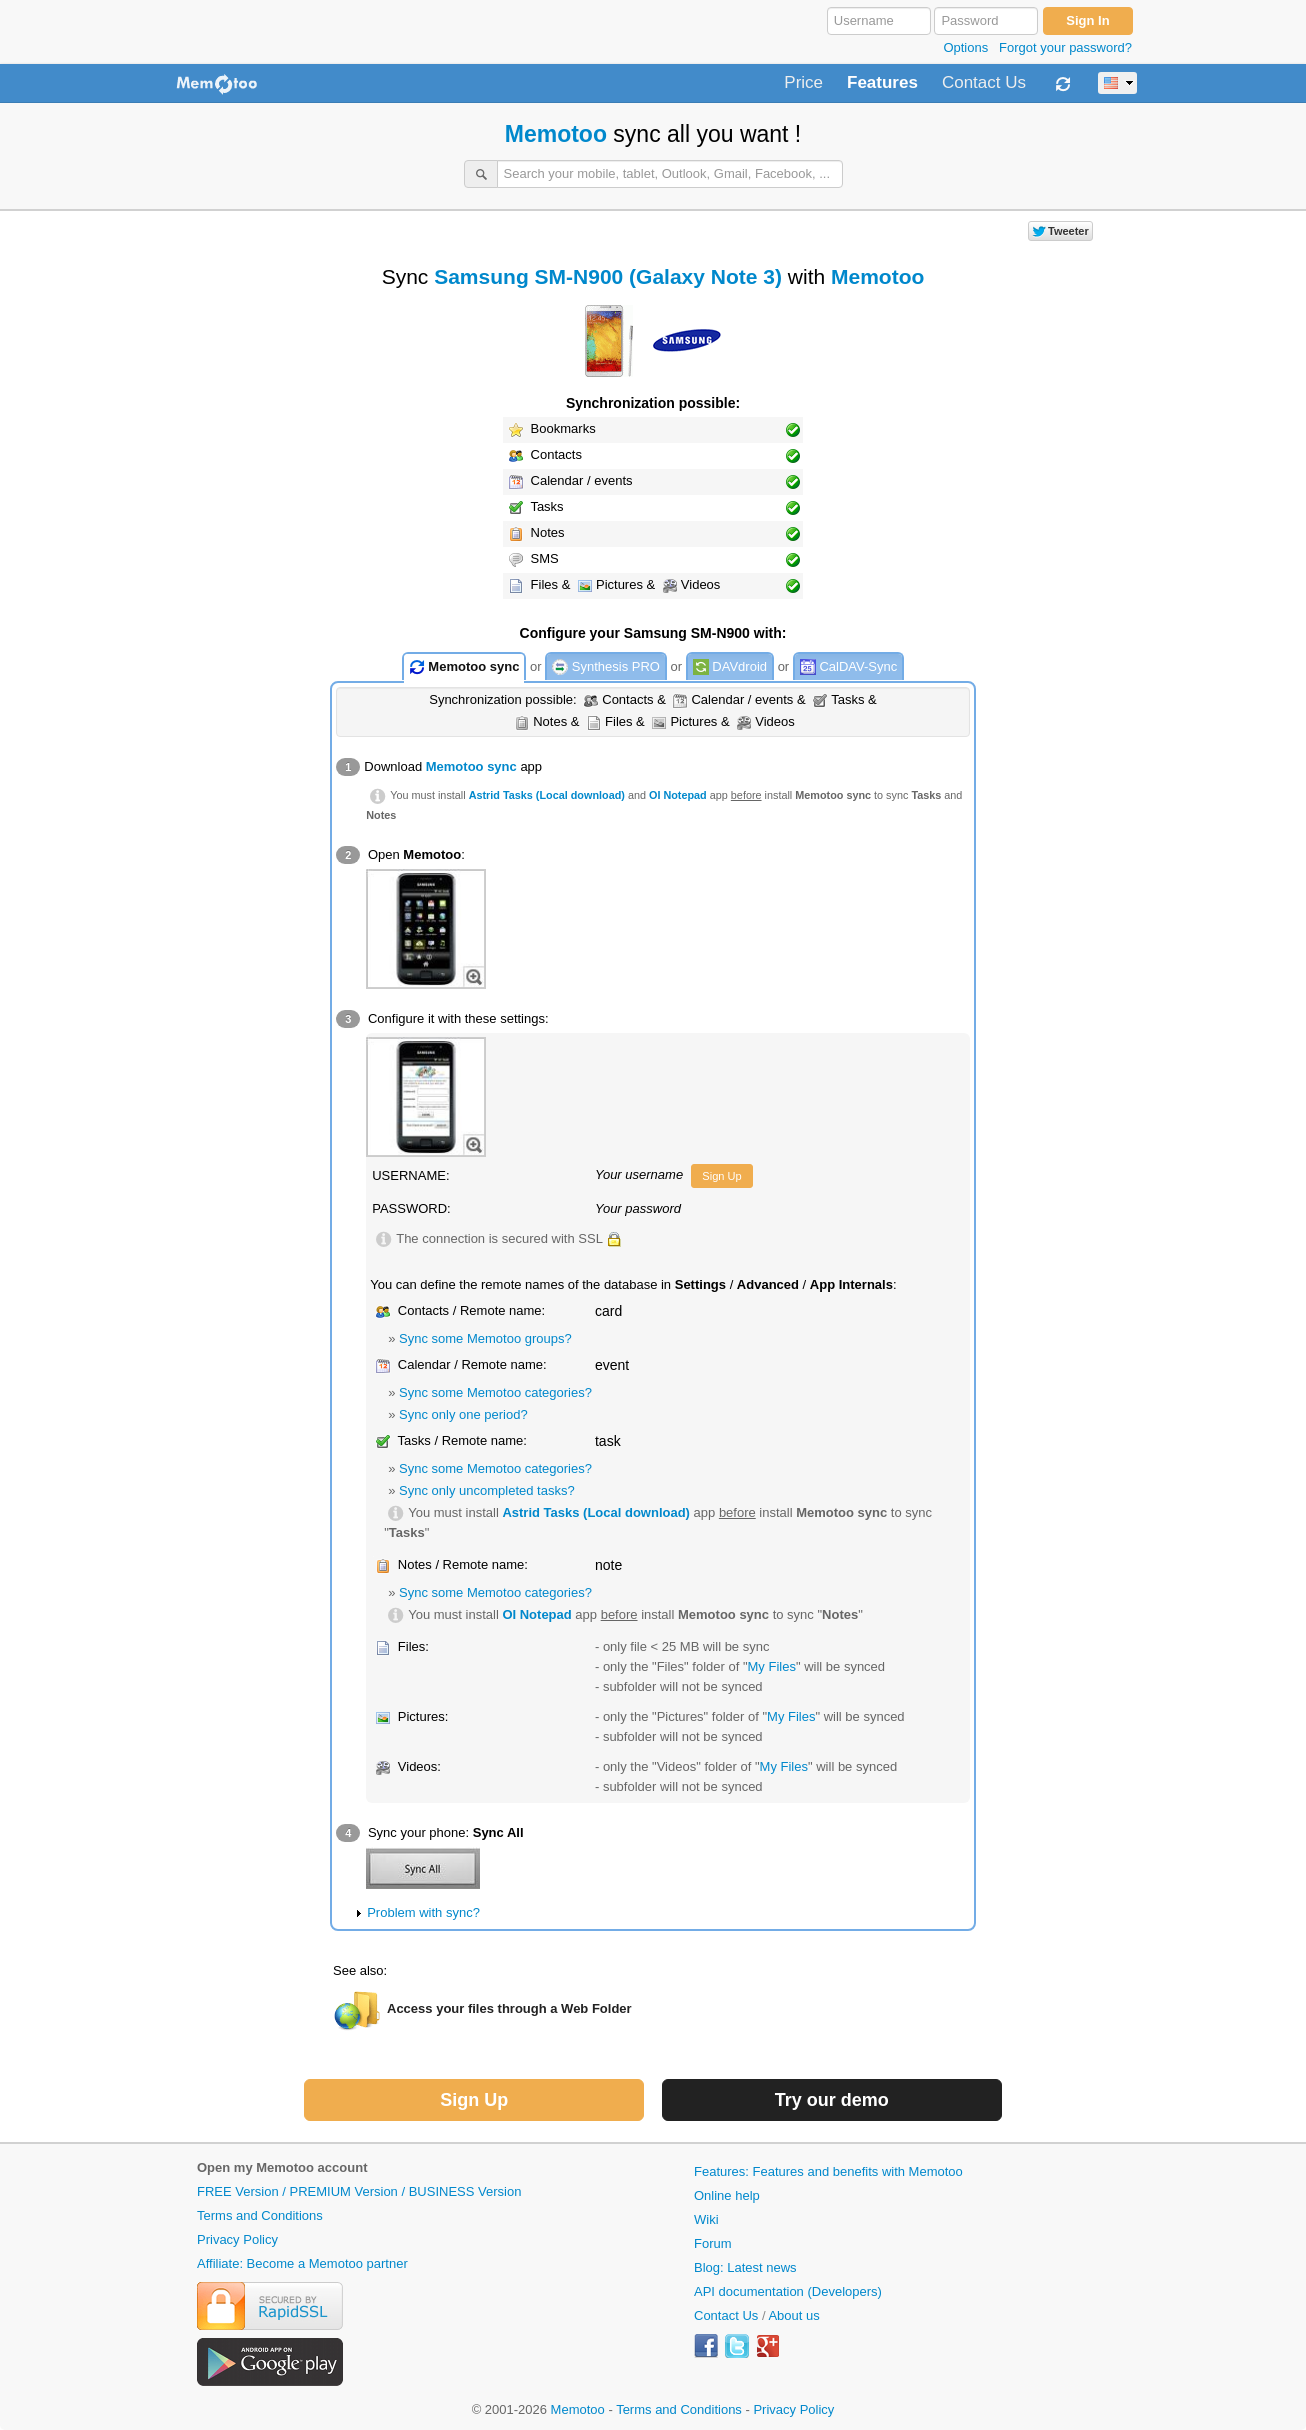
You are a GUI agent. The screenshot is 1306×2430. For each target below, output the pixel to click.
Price (803, 83)
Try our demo (832, 2100)
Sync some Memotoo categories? (495, 1392)
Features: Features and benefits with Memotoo (828, 2171)
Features (882, 83)
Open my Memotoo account (282, 2167)
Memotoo (556, 134)
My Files (772, 1666)
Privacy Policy (237, 2239)
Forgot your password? (1065, 47)
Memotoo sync (464, 667)
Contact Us (984, 83)
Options (965, 47)
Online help (727, 2195)
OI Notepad (678, 795)
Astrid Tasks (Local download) (547, 795)
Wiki (706, 2219)
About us (793, 2315)
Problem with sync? (423, 1912)
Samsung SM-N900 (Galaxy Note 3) (608, 276)
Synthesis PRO (606, 667)
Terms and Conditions (260, 2215)
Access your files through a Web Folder (509, 2008)
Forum (713, 2243)
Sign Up (721, 1176)
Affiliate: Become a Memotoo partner (302, 2263)
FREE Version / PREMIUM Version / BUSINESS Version (359, 2191)
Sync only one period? (463, 1414)
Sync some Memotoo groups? (485, 1338)
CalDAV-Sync (848, 667)
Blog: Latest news (745, 2267)
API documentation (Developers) (788, 2291)
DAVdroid (730, 667)
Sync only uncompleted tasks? (487, 1490)
